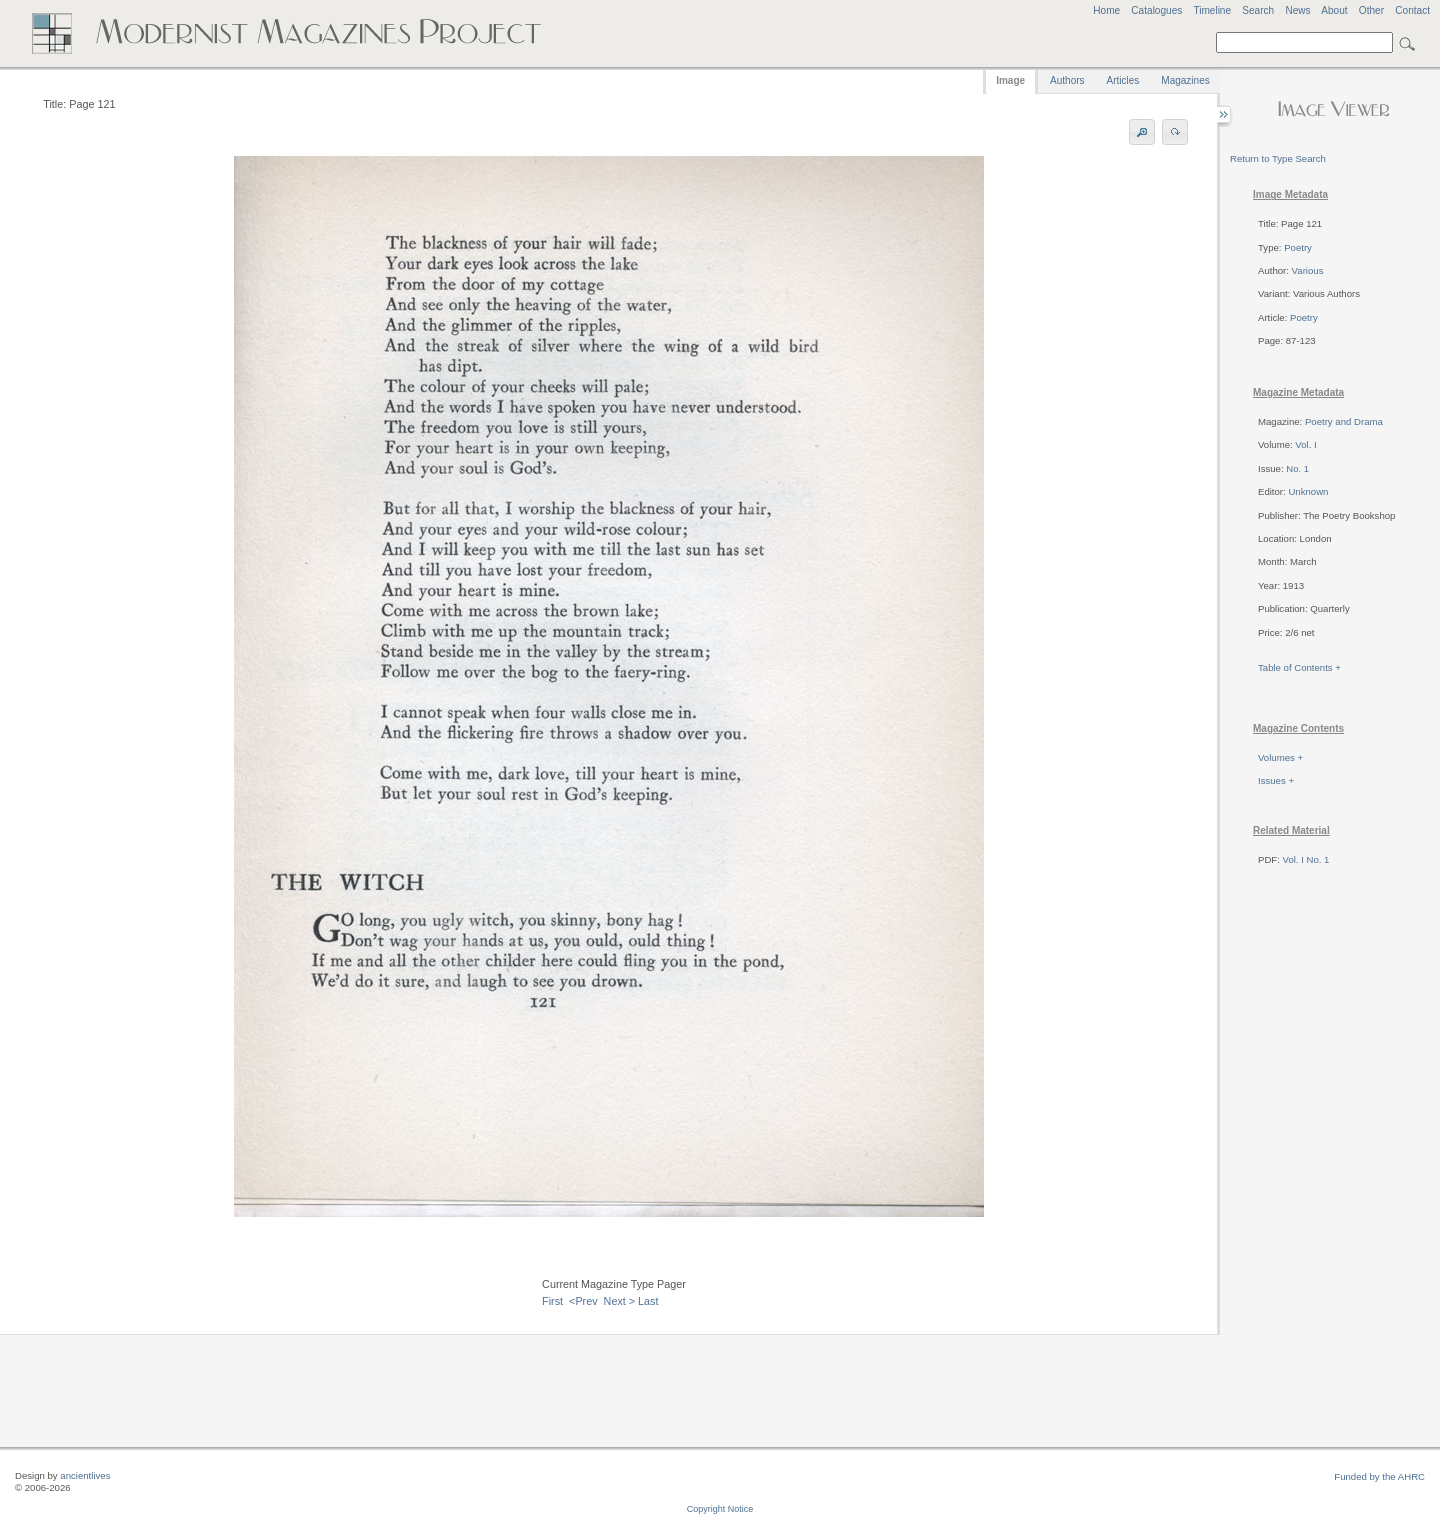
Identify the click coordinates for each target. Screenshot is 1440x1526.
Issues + (1276, 780)
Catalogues (1156, 10)
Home (1106, 10)
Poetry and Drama (1344, 421)
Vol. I (1305, 444)
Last (648, 1301)
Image (1010, 80)
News (1297, 10)
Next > (620, 1301)
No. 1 (1297, 468)
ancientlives (85, 1475)
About (1334, 10)
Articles (1123, 80)
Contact (1412, 10)
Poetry (1298, 247)
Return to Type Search (1278, 158)
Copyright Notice (720, 1509)
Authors (1067, 80)
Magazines (1185, 80)
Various (1308, 270)
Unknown (1308, 491)
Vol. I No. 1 (1306, 859)
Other (1371, 10)
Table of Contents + (1299, 667)
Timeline (1212, 10)
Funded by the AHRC (1379, 1476)
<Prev (583, 1301)
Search (1258, 10)
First (552, 1301)
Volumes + (1280, 757)
